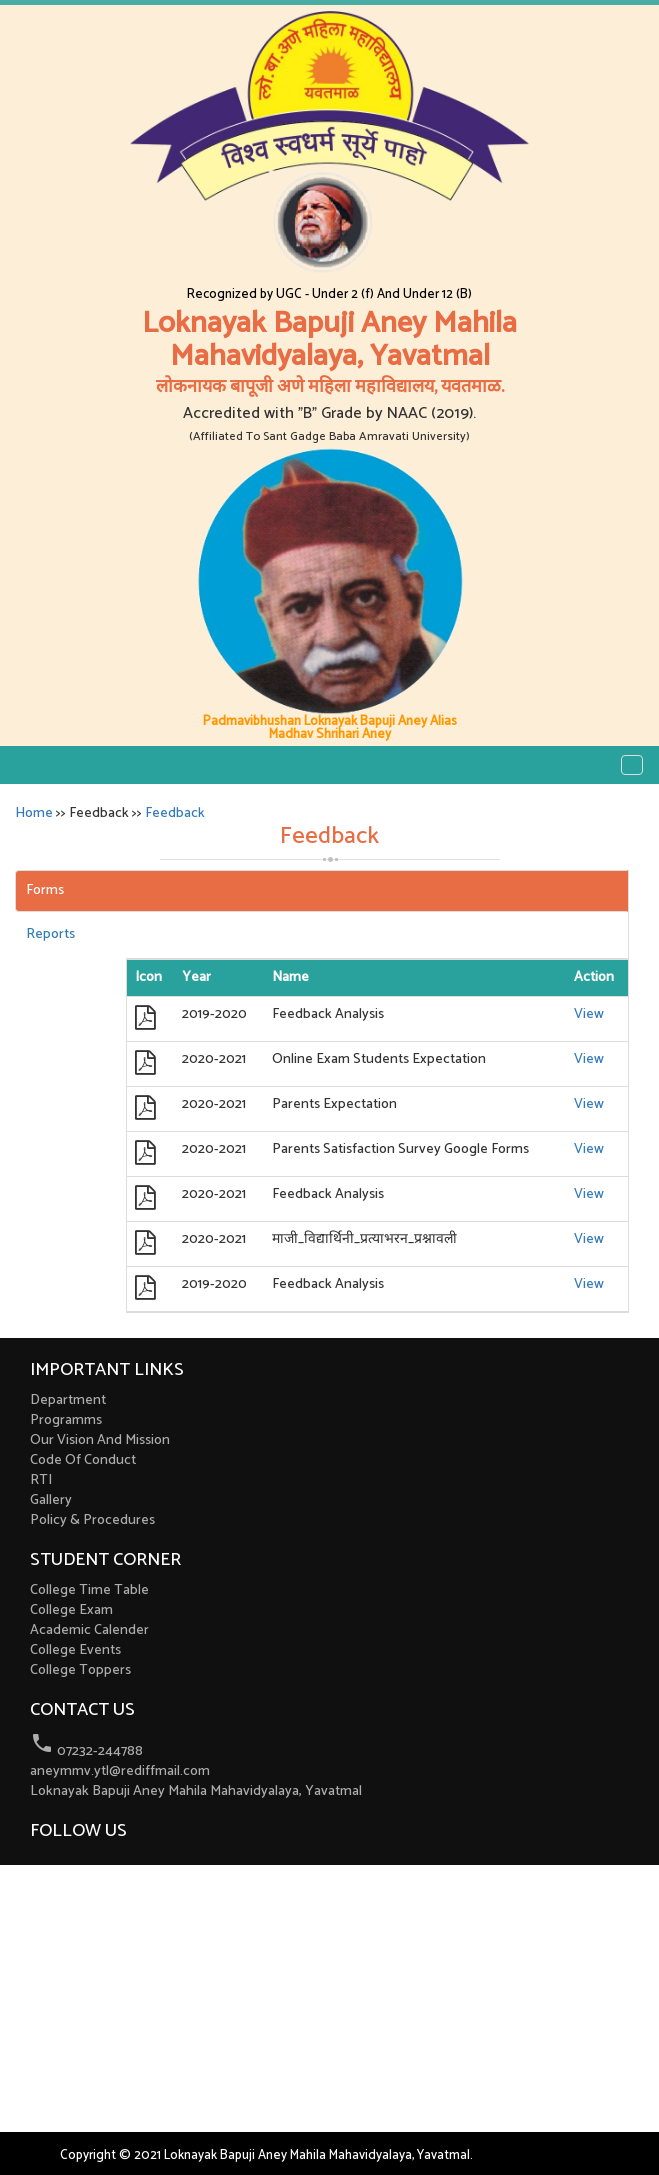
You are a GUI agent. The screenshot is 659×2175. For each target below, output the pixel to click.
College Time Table (89, 1590)
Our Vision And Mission (100, 1440)
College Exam (71, 1610)
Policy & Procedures (92, 1520)
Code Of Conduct (83, 1460)
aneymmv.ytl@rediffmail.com (120, 1771)
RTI (41, 1480)
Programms (66, 1420)
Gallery (51, 1500)
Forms (45, 890)
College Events (75, 1650)
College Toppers (80, 1670)
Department (68, 1400)
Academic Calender (89, 1630)
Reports (50, 934)
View (589, 1014)
